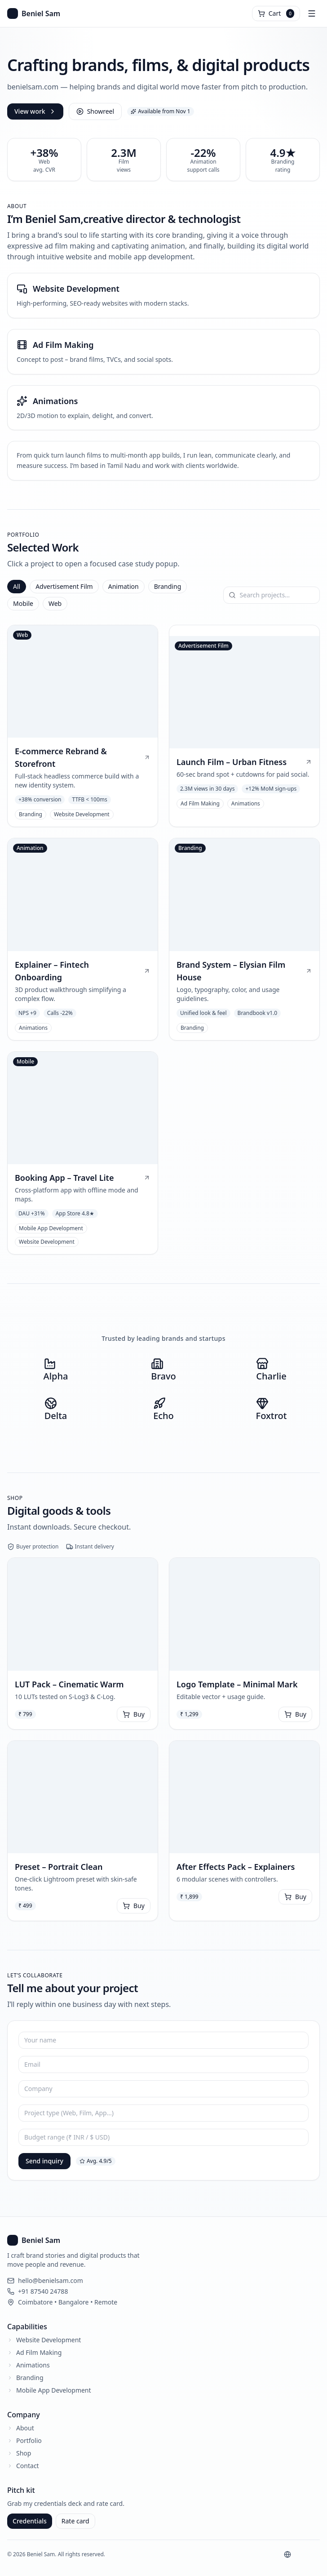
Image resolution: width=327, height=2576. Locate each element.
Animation (123, 586)
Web (55, 603)
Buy (134, 1714)
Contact (27, 2465)
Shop (23, 2453)
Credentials (30, 2521)
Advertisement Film (64, 586)
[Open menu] (312, 13)
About (25, 2428)
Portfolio (29, 2440)
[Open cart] (276, 13)
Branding (167, 586)
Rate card (75, 2521)
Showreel (95, 111)
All (16, 586)
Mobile (23, 603)
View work (35, 111)
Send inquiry (44, 2161)
